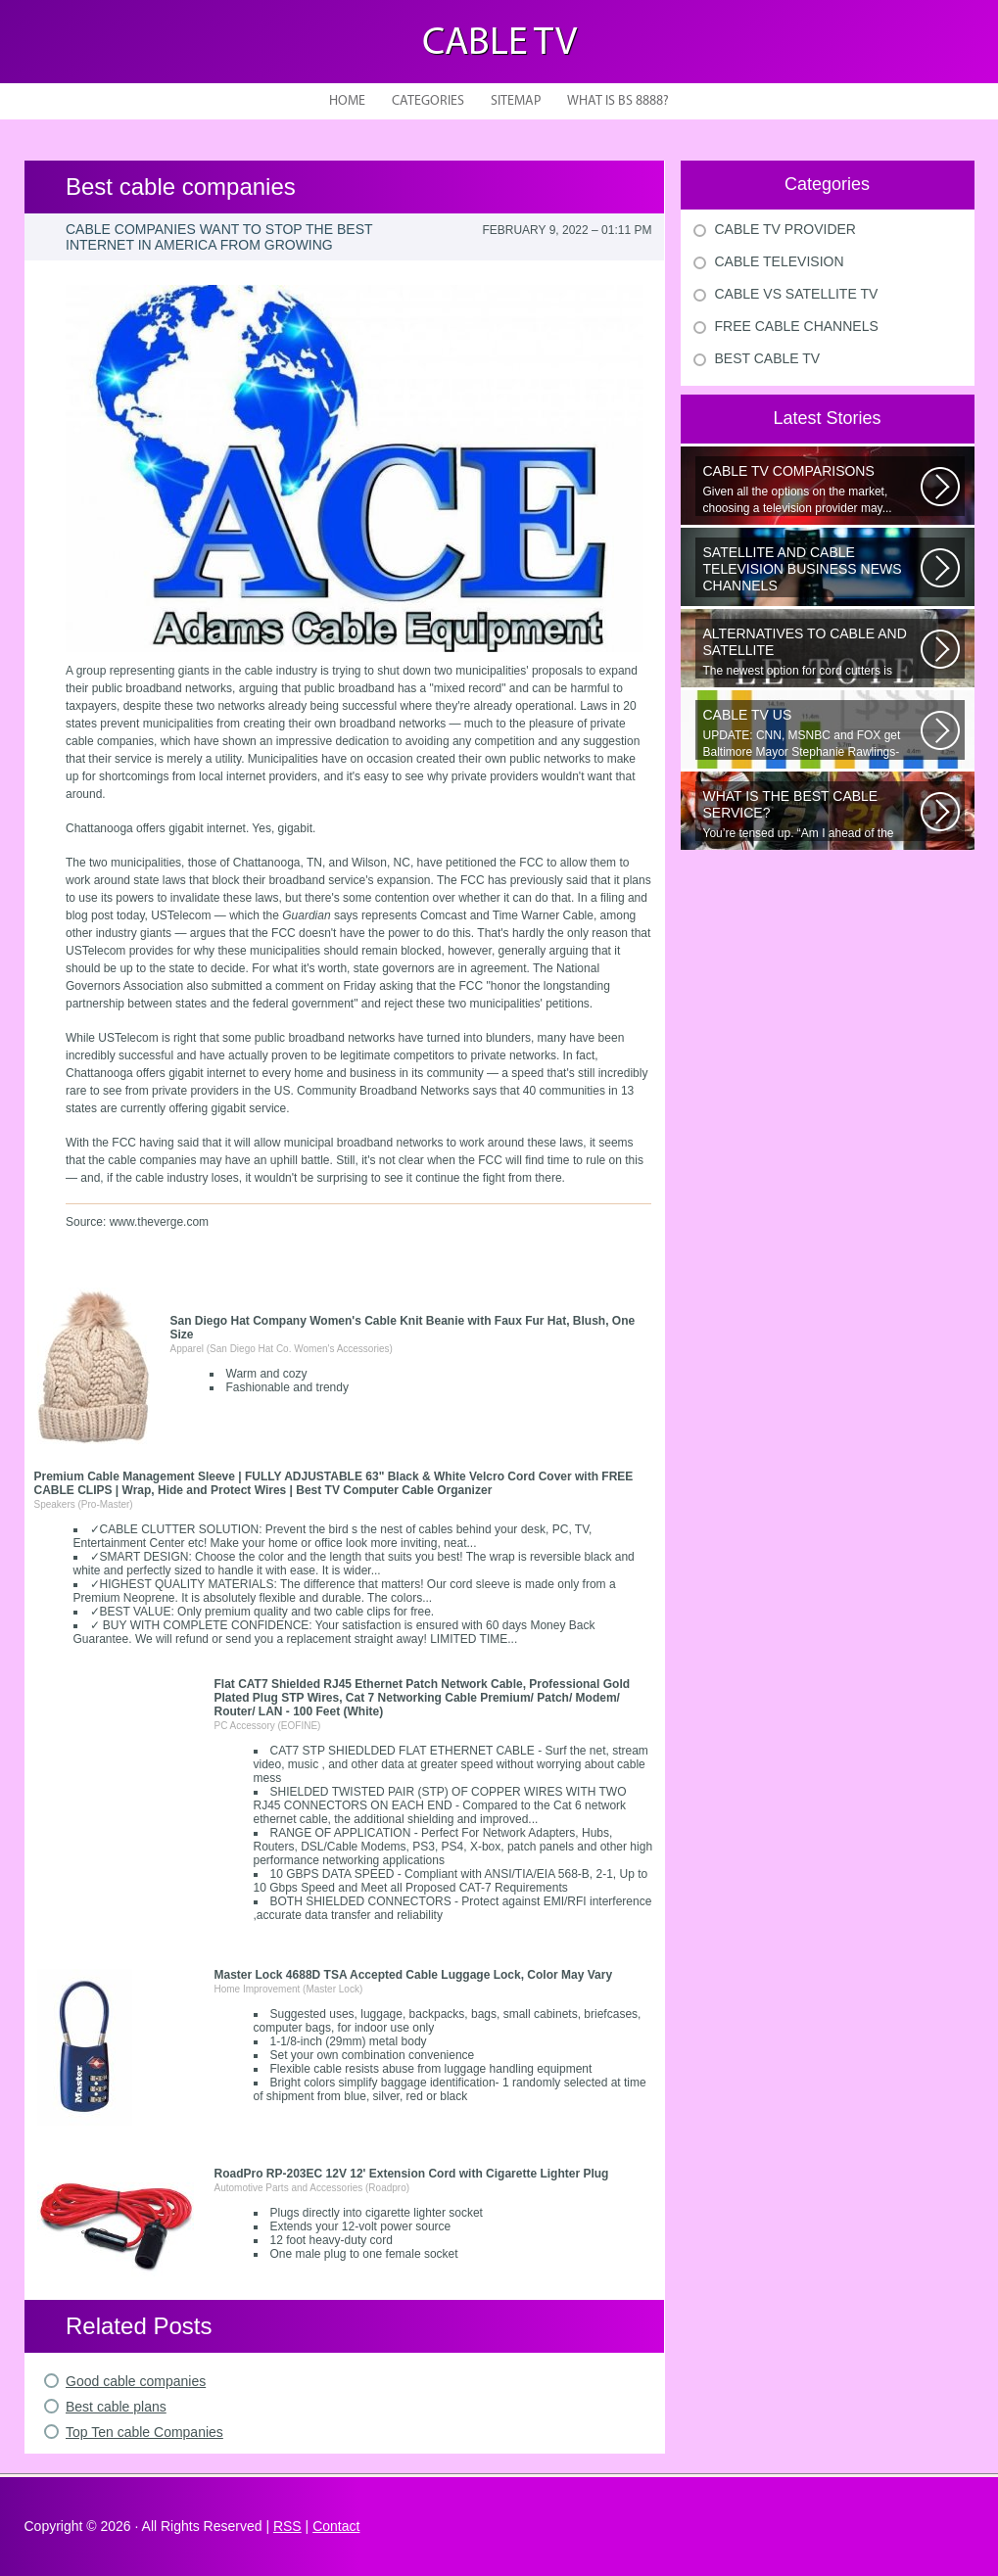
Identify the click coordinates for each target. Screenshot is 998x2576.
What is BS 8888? (618, 101)
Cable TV (499, 44)
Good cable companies (136, 2381)
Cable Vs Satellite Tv (797, 294)
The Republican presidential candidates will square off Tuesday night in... (812, 570)
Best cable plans (116, 2406)
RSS (287, 2526)
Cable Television (779, 261)
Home (347, 101)
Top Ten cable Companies (144, 2432)
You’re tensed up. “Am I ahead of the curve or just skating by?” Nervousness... (812, 814)
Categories (428, 101)
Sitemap (516, 101)
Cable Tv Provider (785, 229)
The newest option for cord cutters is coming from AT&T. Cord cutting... (812, 652)
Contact (335, 2526)
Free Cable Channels (797, 326)
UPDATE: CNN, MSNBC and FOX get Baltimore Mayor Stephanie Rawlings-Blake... (812, 733)
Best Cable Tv (768, 358)
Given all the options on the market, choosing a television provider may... (812, 489)
